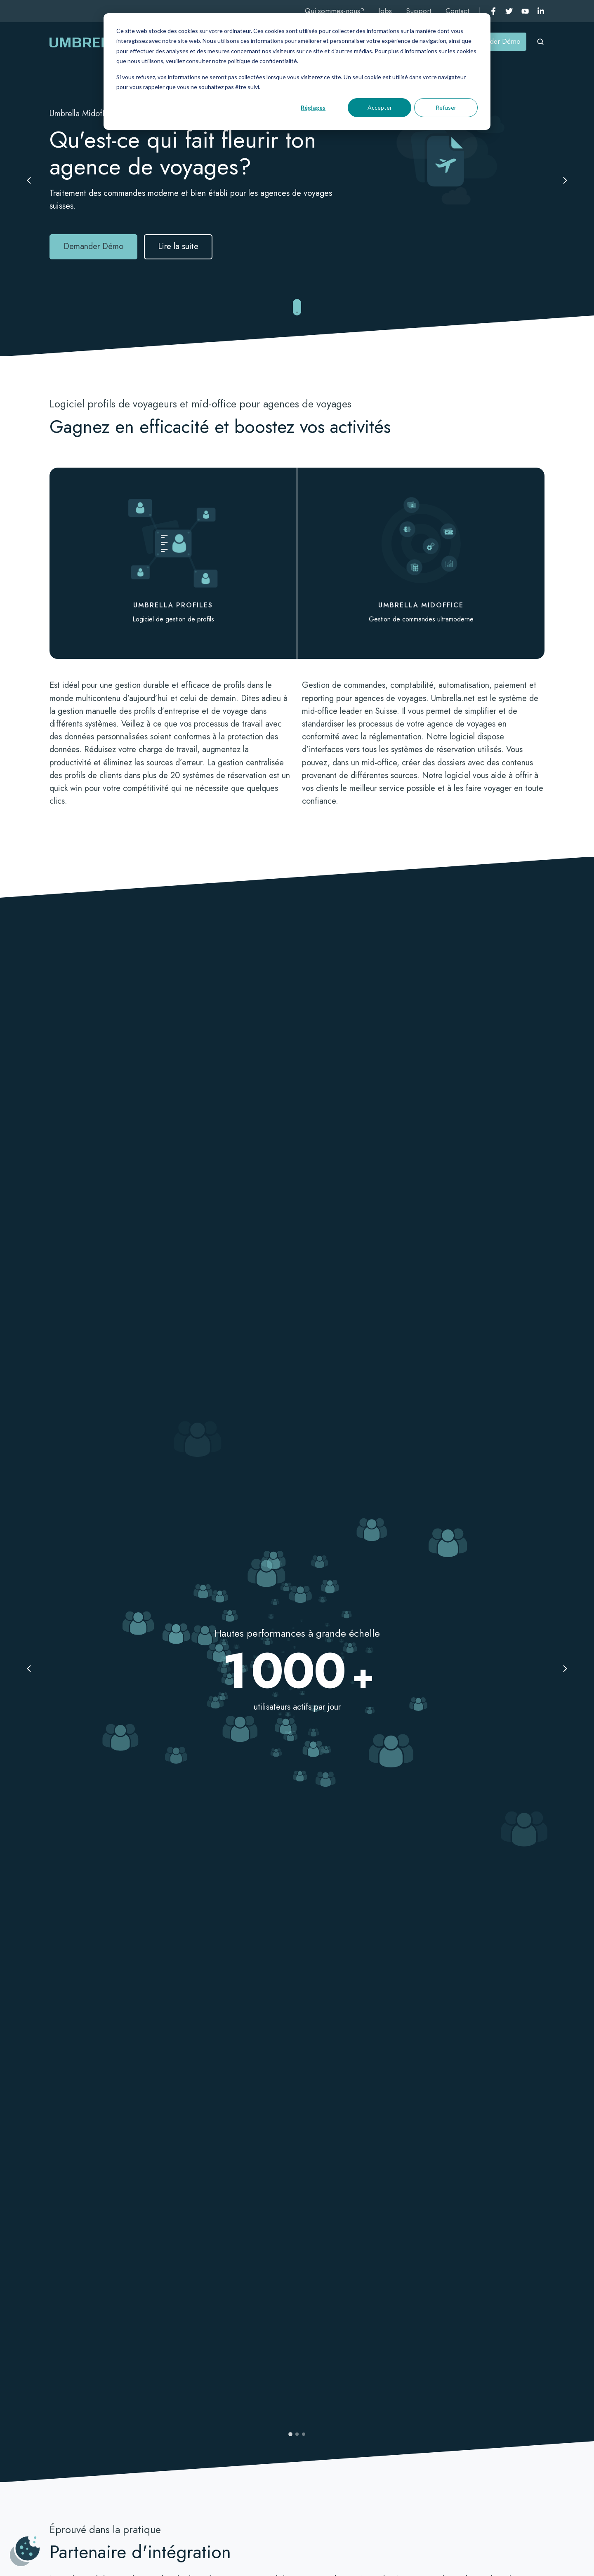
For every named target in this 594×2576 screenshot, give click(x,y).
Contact (457, 10)
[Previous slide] (30, 181)
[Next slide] (563, 181)
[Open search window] (540, 42)
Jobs (385, 10)
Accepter (380, 107)
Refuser (446, 107)
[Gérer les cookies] (25, 2551)
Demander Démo (495, 41)
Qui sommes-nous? (334, 10)
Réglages (313, 107)
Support (418, 10)
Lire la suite (178, 246)
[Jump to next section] (297, 308)
